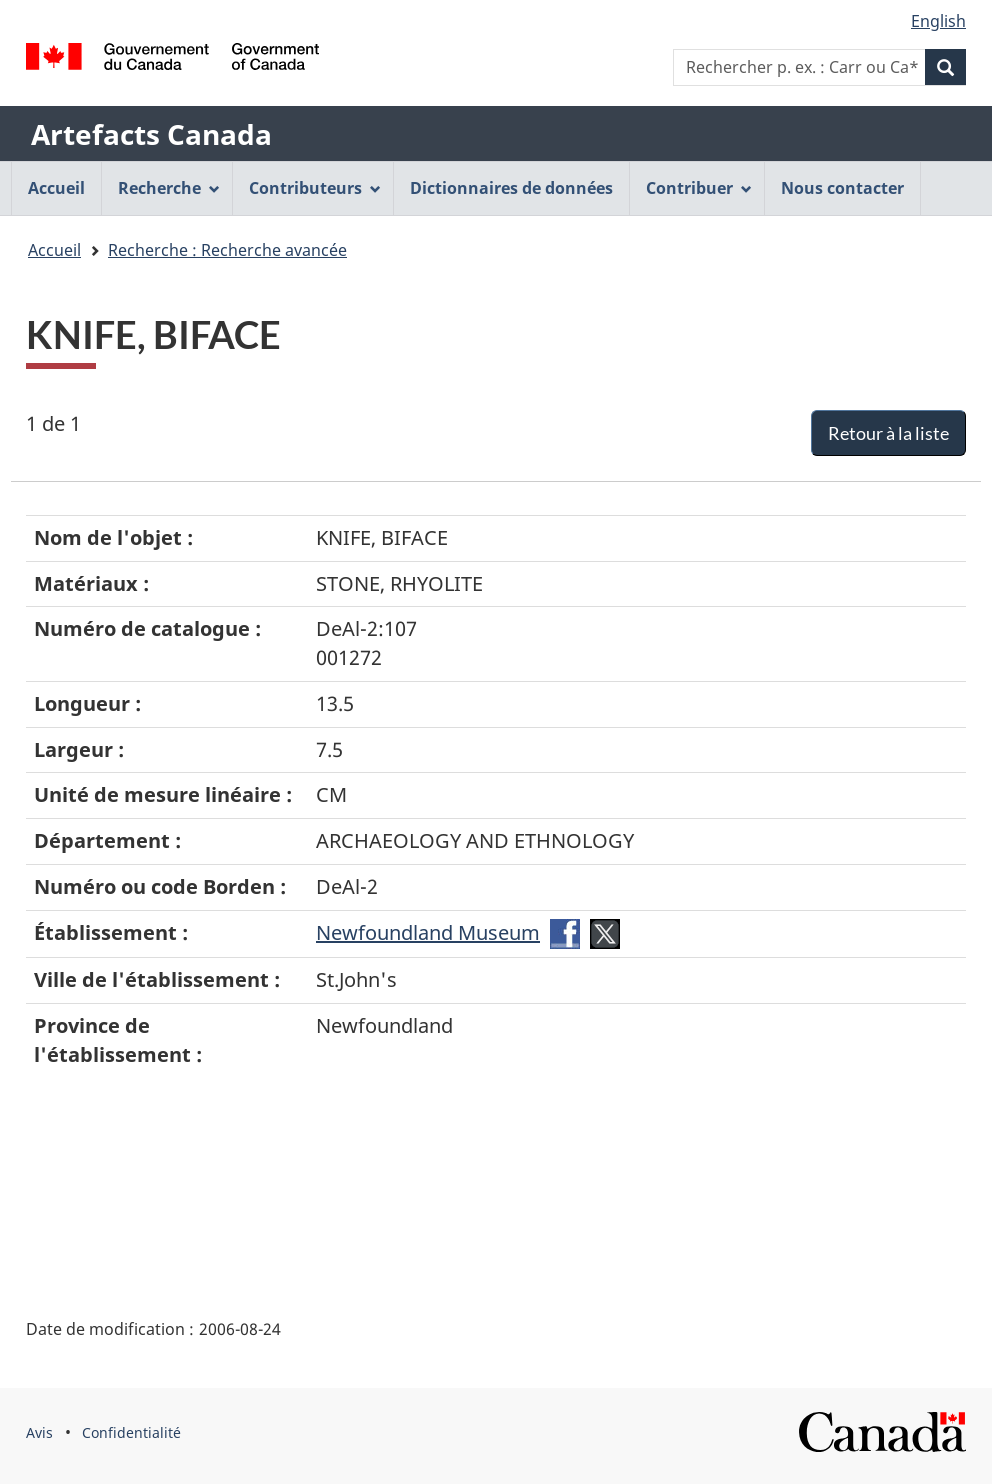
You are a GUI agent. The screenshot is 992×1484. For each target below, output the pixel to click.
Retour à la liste (888, 433)
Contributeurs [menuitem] (315, 188)
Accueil (54, 250)
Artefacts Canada (151, 134)
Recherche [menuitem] (169, 188)
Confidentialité (131, 1432)
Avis (39, 1432)
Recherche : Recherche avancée (227, 250)
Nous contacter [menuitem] (842, 188)
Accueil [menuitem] (56, 188)
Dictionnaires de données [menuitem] (511, 188)
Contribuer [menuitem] (699, 188)
